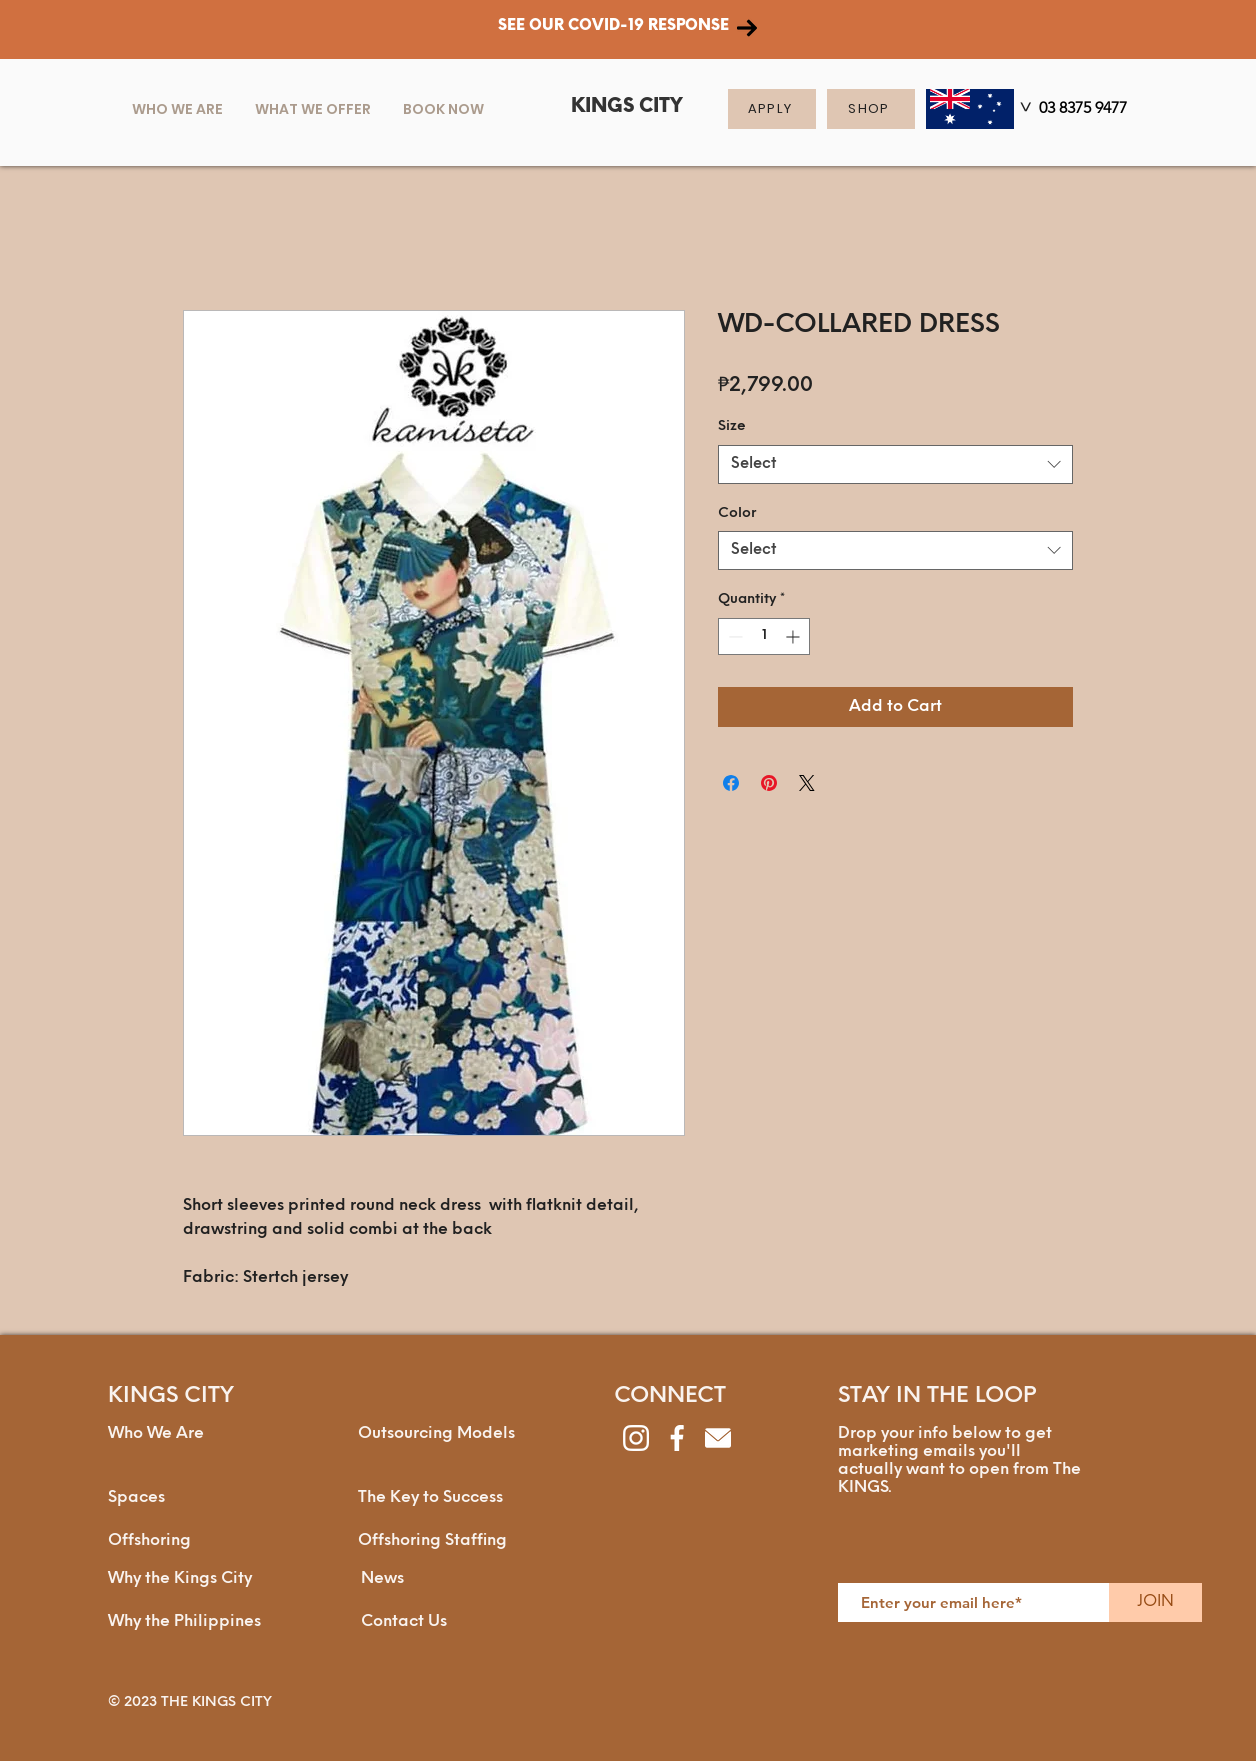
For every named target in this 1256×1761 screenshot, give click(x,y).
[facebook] (677, 1438)
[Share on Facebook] (731, 783)
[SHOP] (871, 109)
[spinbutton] (764, 636)
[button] (313, 109)
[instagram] (636, 1438)
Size (732, 426)
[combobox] (895, 464)
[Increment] (794, 636)
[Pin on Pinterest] (769, 783)
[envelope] (718, 1438)
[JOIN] (1155, 1602)
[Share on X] (807, 783)
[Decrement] (733, 636)
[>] (1023, 110)
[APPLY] (772, 109)
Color (737, 513)
